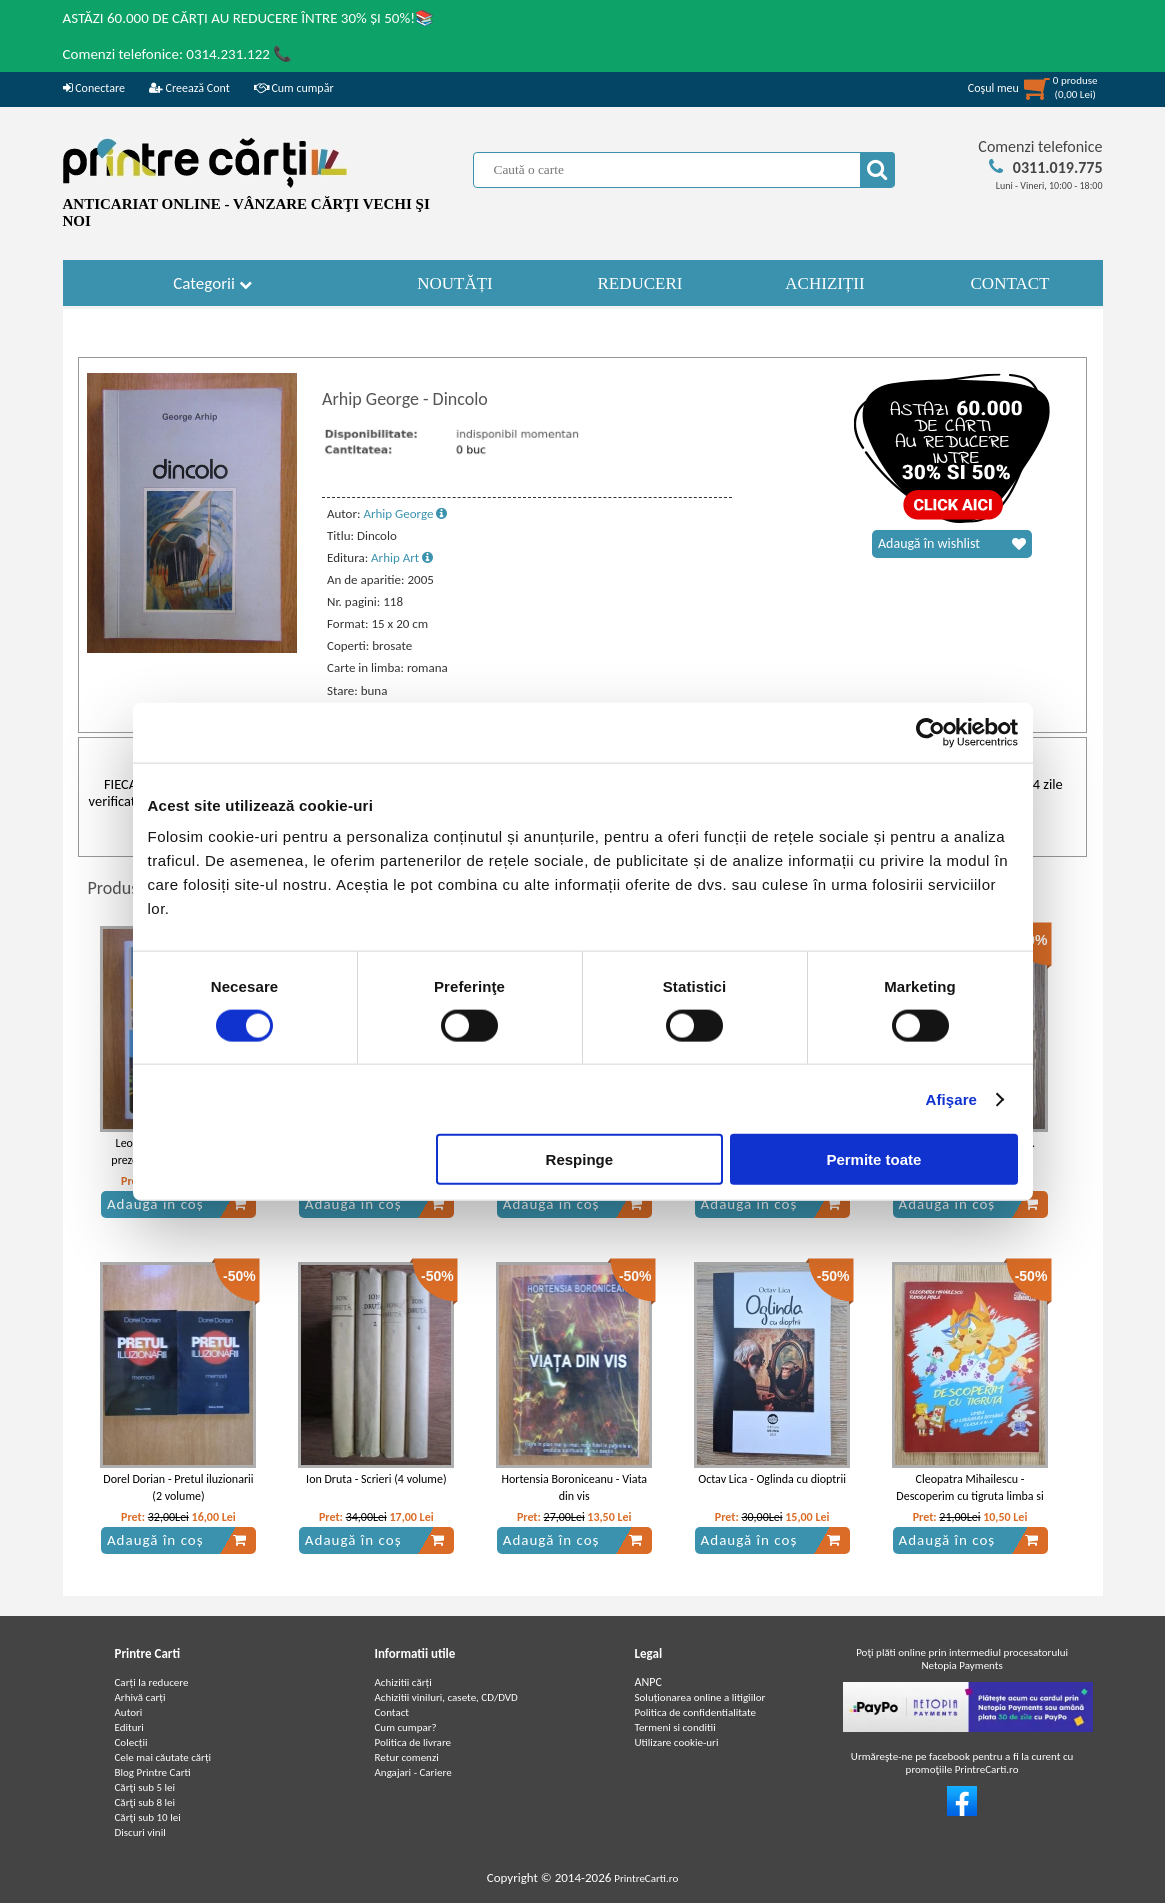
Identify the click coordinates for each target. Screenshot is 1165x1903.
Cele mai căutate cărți (163, 1757)
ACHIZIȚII (824, 283)
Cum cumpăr (294, 88)
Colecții (131, 1742)
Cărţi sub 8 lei (145, 1802)
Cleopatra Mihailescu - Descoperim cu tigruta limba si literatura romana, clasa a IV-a (969, 1496)
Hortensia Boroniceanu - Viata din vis (574, 1487)
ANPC (648, 1682)
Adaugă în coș (177, 1204)
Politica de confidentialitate (696, 1712)
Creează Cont (189, 88)
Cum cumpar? (406, 1727)
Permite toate (873, 1159)
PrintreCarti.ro (646, 1878)
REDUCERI (640, 283)
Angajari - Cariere (413, 1772)
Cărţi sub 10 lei (148, 1817)
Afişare (952, 1098)
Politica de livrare (413, 1742)
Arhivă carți (140, 1697)
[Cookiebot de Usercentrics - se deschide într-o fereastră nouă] (930, 732)
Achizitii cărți (403, 1682)
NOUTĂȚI (455, 283)
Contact (392, 1712)
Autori (129, 1712)
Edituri (129, 1727)
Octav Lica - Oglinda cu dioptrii (772, 1479)
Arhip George (405, 513)
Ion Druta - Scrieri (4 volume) (376, 1479)
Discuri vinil (140, 1832)
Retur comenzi (407, 1757)
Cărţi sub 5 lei (145, 1787)
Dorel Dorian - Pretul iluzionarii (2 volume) (178, 1487)
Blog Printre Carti (153, 1772)
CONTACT (1010, 283)
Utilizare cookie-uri (677, 1742)
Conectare (94, 88)
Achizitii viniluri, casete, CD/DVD (446, 1697)
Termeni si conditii (675, 1727)
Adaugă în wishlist (952, 544)
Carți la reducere (152, 1682)
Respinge (580, 1159)
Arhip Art (402, 557)
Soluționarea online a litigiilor (700, 1697)
